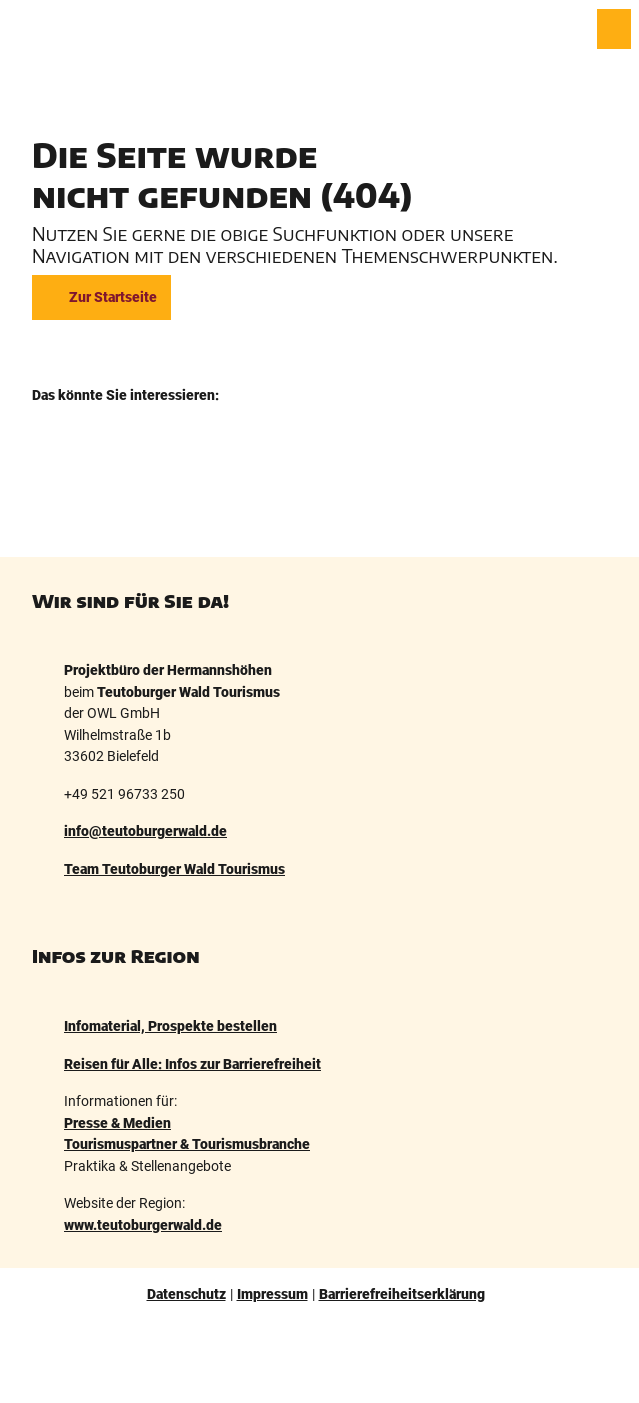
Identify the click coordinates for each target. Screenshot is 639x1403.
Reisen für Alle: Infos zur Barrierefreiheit (192, 1063)
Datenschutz (186, 1294)
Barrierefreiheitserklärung (402, 1294)
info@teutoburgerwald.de (145, 832)
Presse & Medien (117, 1122)
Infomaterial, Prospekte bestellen (170, 1026)
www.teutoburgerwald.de (143, 1224)
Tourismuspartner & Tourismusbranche (187, 1144)
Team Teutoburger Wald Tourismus (174, 869)
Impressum (272, 1294)
